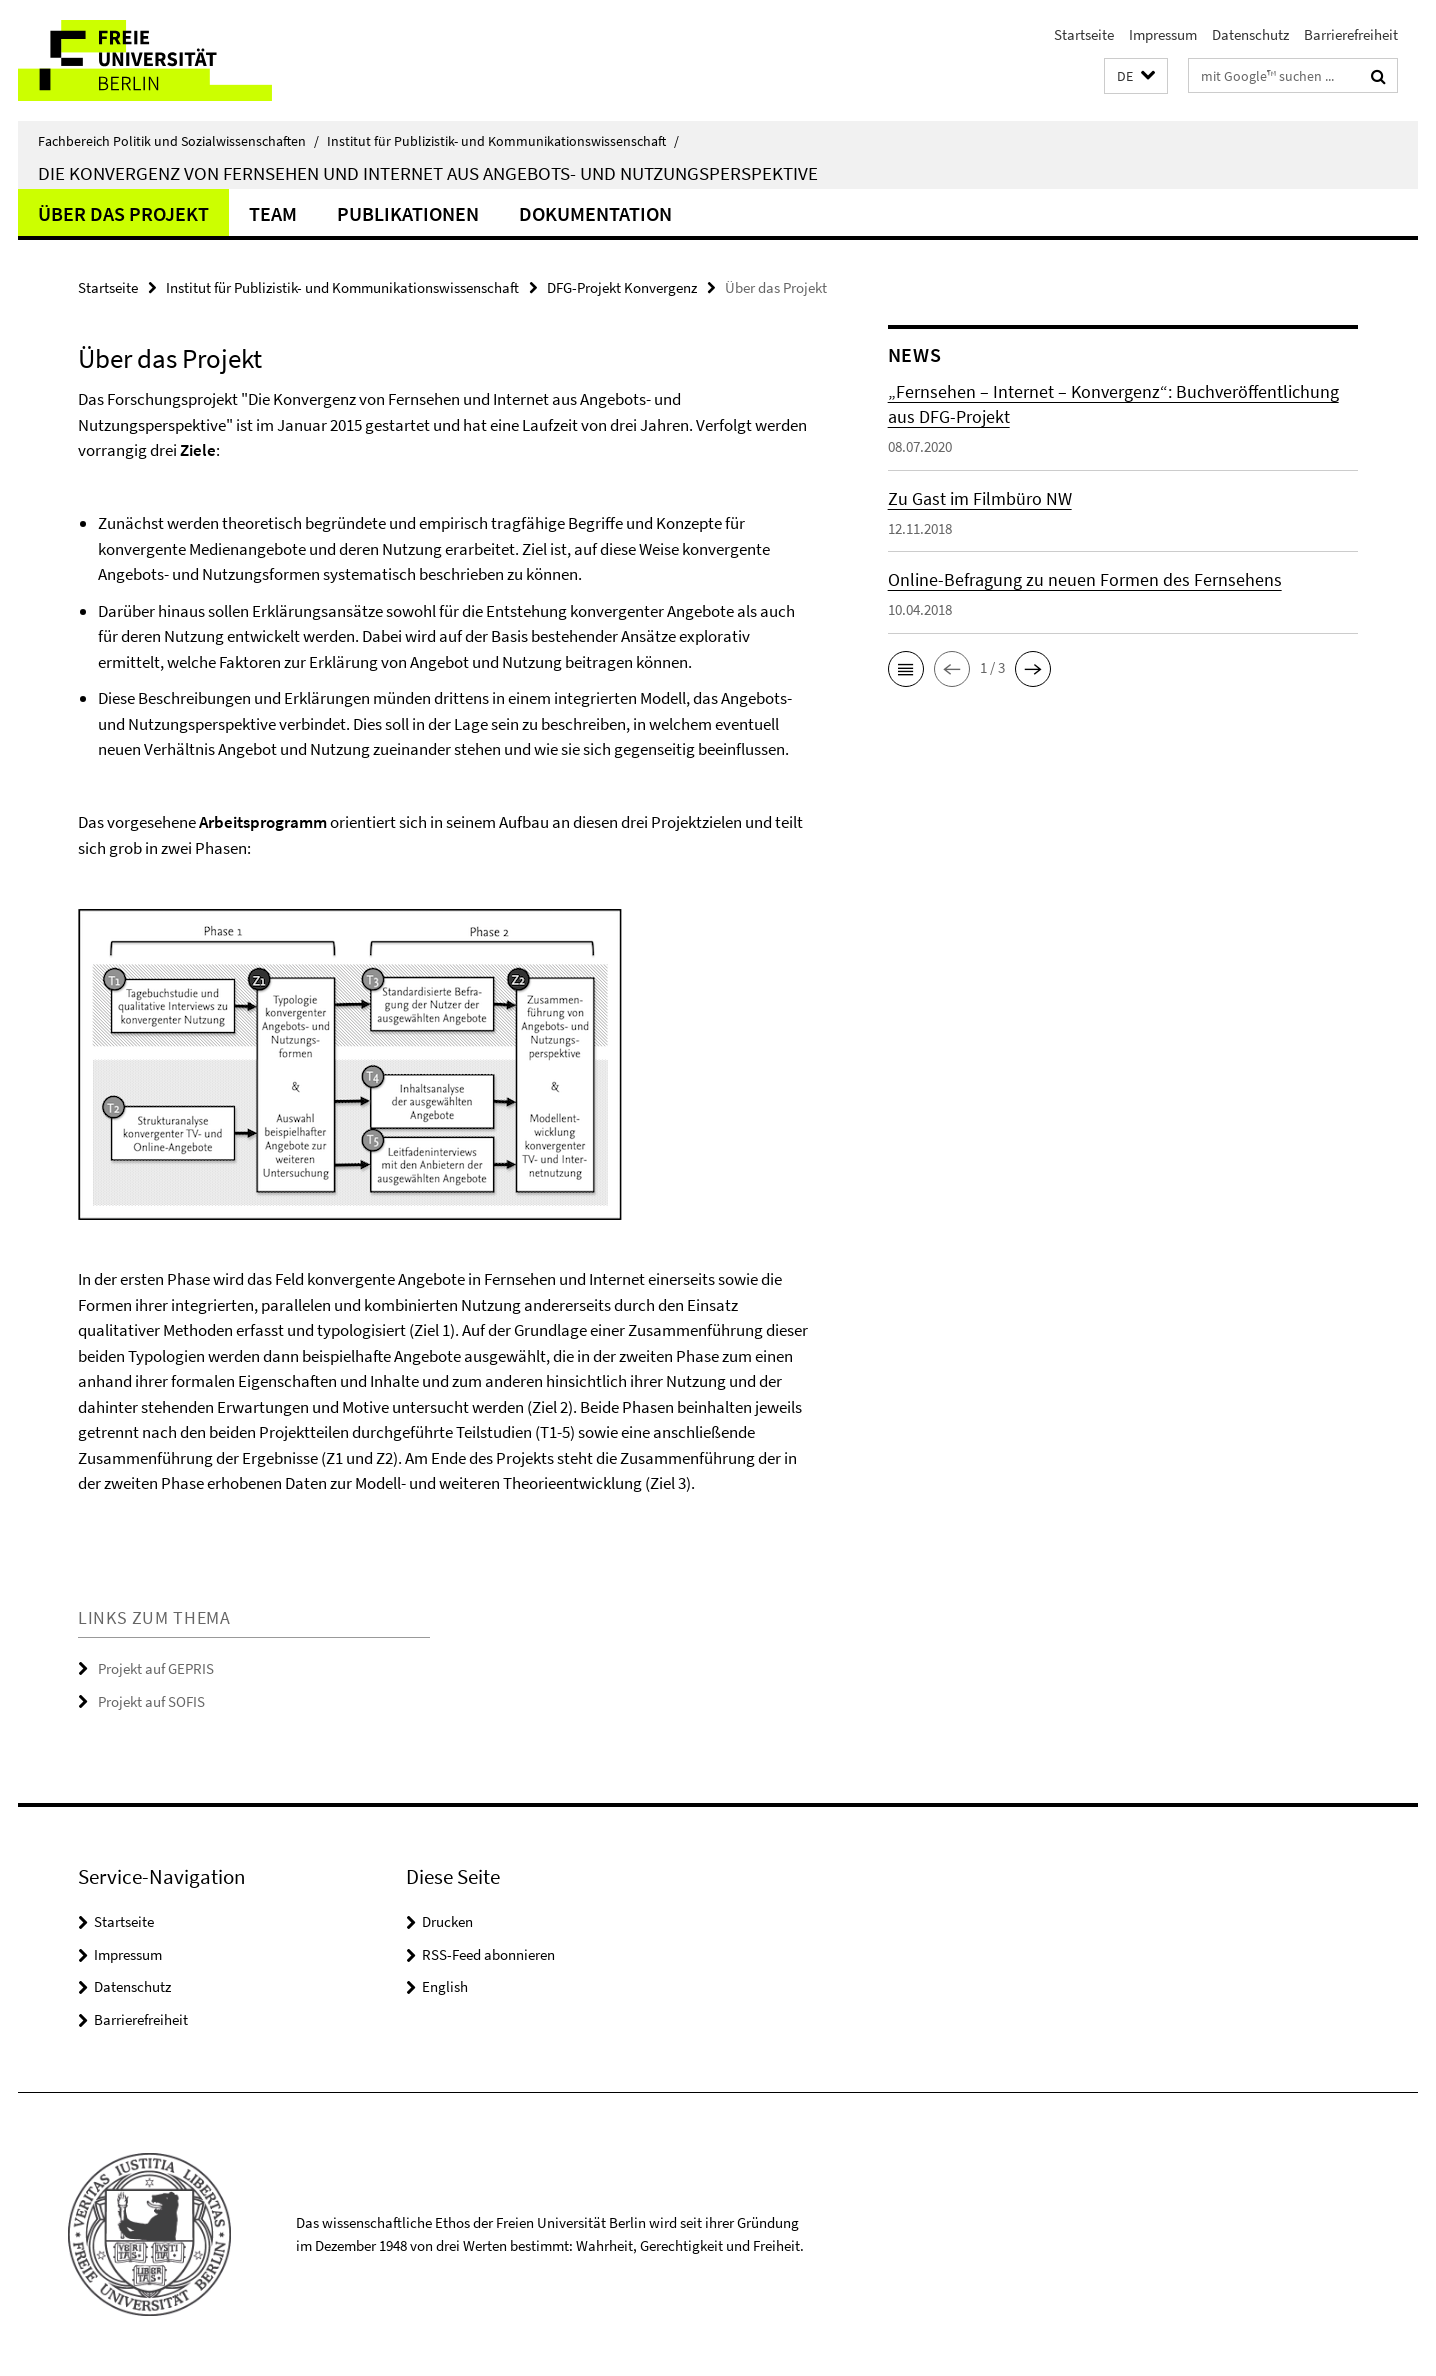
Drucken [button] (447, 1921)
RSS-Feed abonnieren (488, 1954)
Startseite (1084, 34)
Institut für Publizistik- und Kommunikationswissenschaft (503, 141)
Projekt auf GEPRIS (156, 1668)
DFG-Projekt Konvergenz (622, 287)
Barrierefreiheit (1351, 34)
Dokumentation (595, 213)
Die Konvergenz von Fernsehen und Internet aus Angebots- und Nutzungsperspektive (428, 173)
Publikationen (408, 213)
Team (273, 213)
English (445, 1986)
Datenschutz (1250, 34)
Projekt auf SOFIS (151, 1701)
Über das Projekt (123, 213)
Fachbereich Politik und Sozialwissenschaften (178, 141)
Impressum (1163, 34)
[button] (1136, 76)
